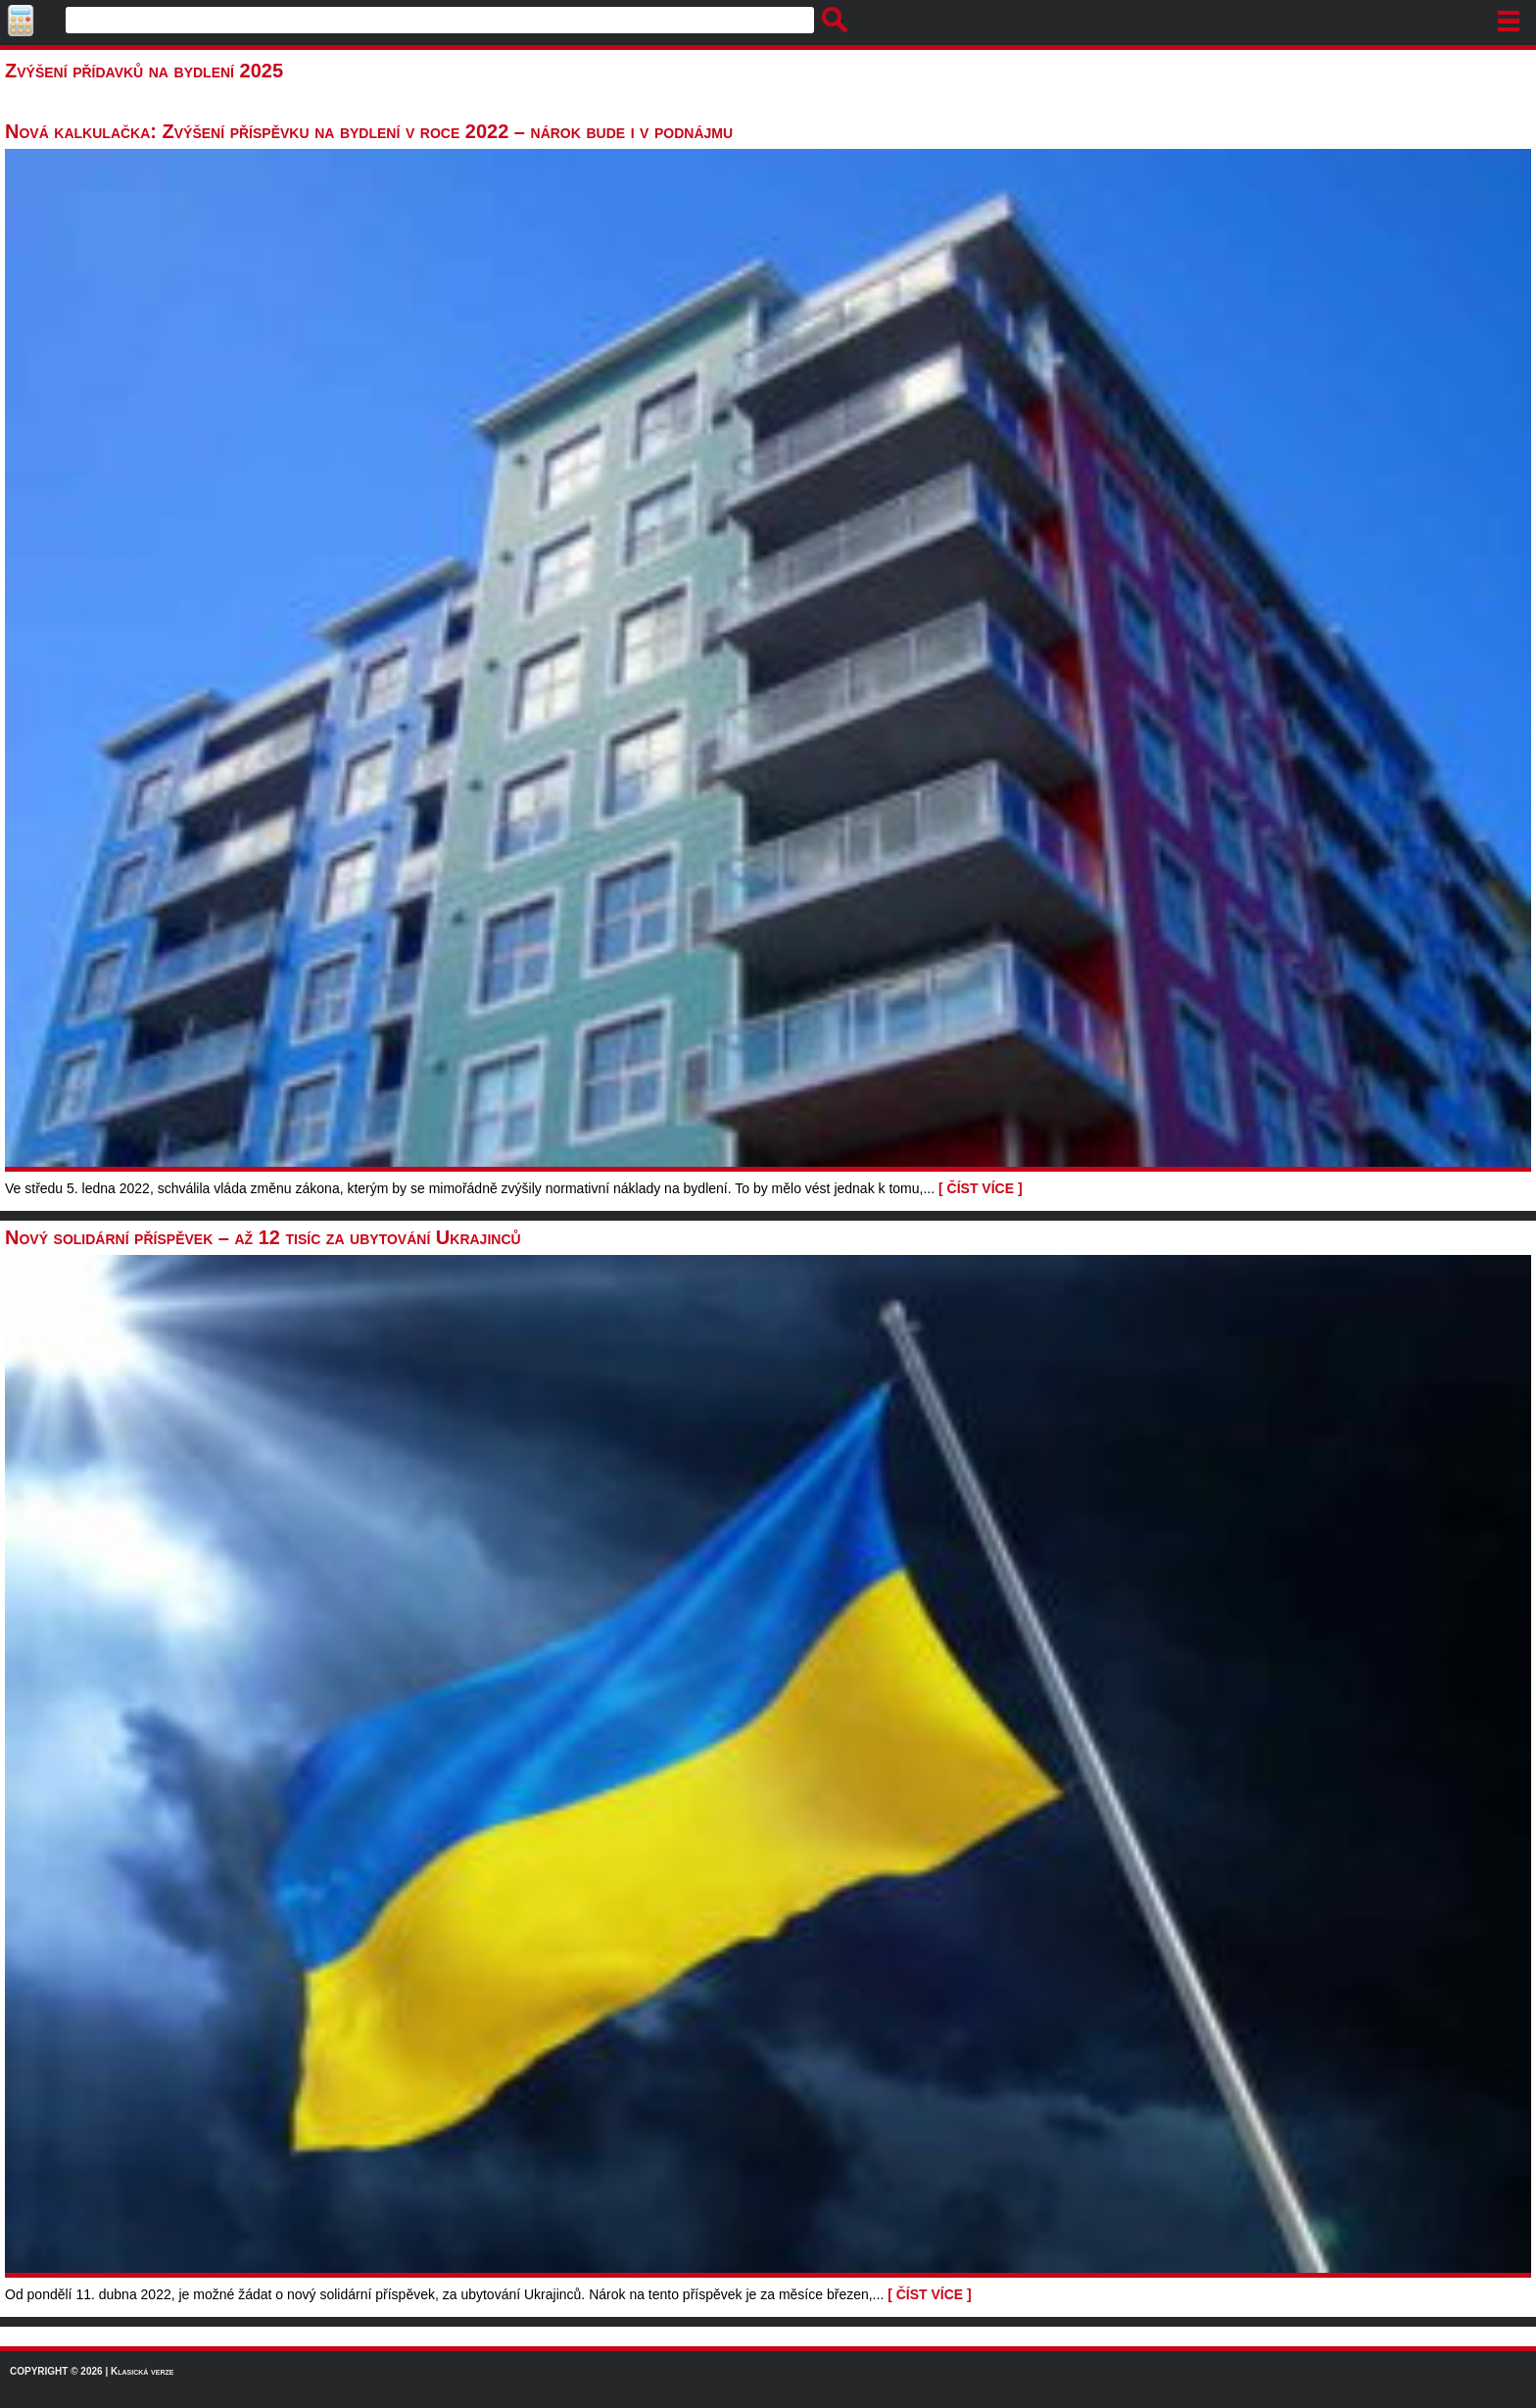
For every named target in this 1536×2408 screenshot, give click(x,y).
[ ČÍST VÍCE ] (980, 1188)
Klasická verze (142, 2371)
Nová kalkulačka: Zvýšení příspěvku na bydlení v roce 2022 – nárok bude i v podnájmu (369, 131)
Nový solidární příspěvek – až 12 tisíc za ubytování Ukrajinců (263, 1237)
